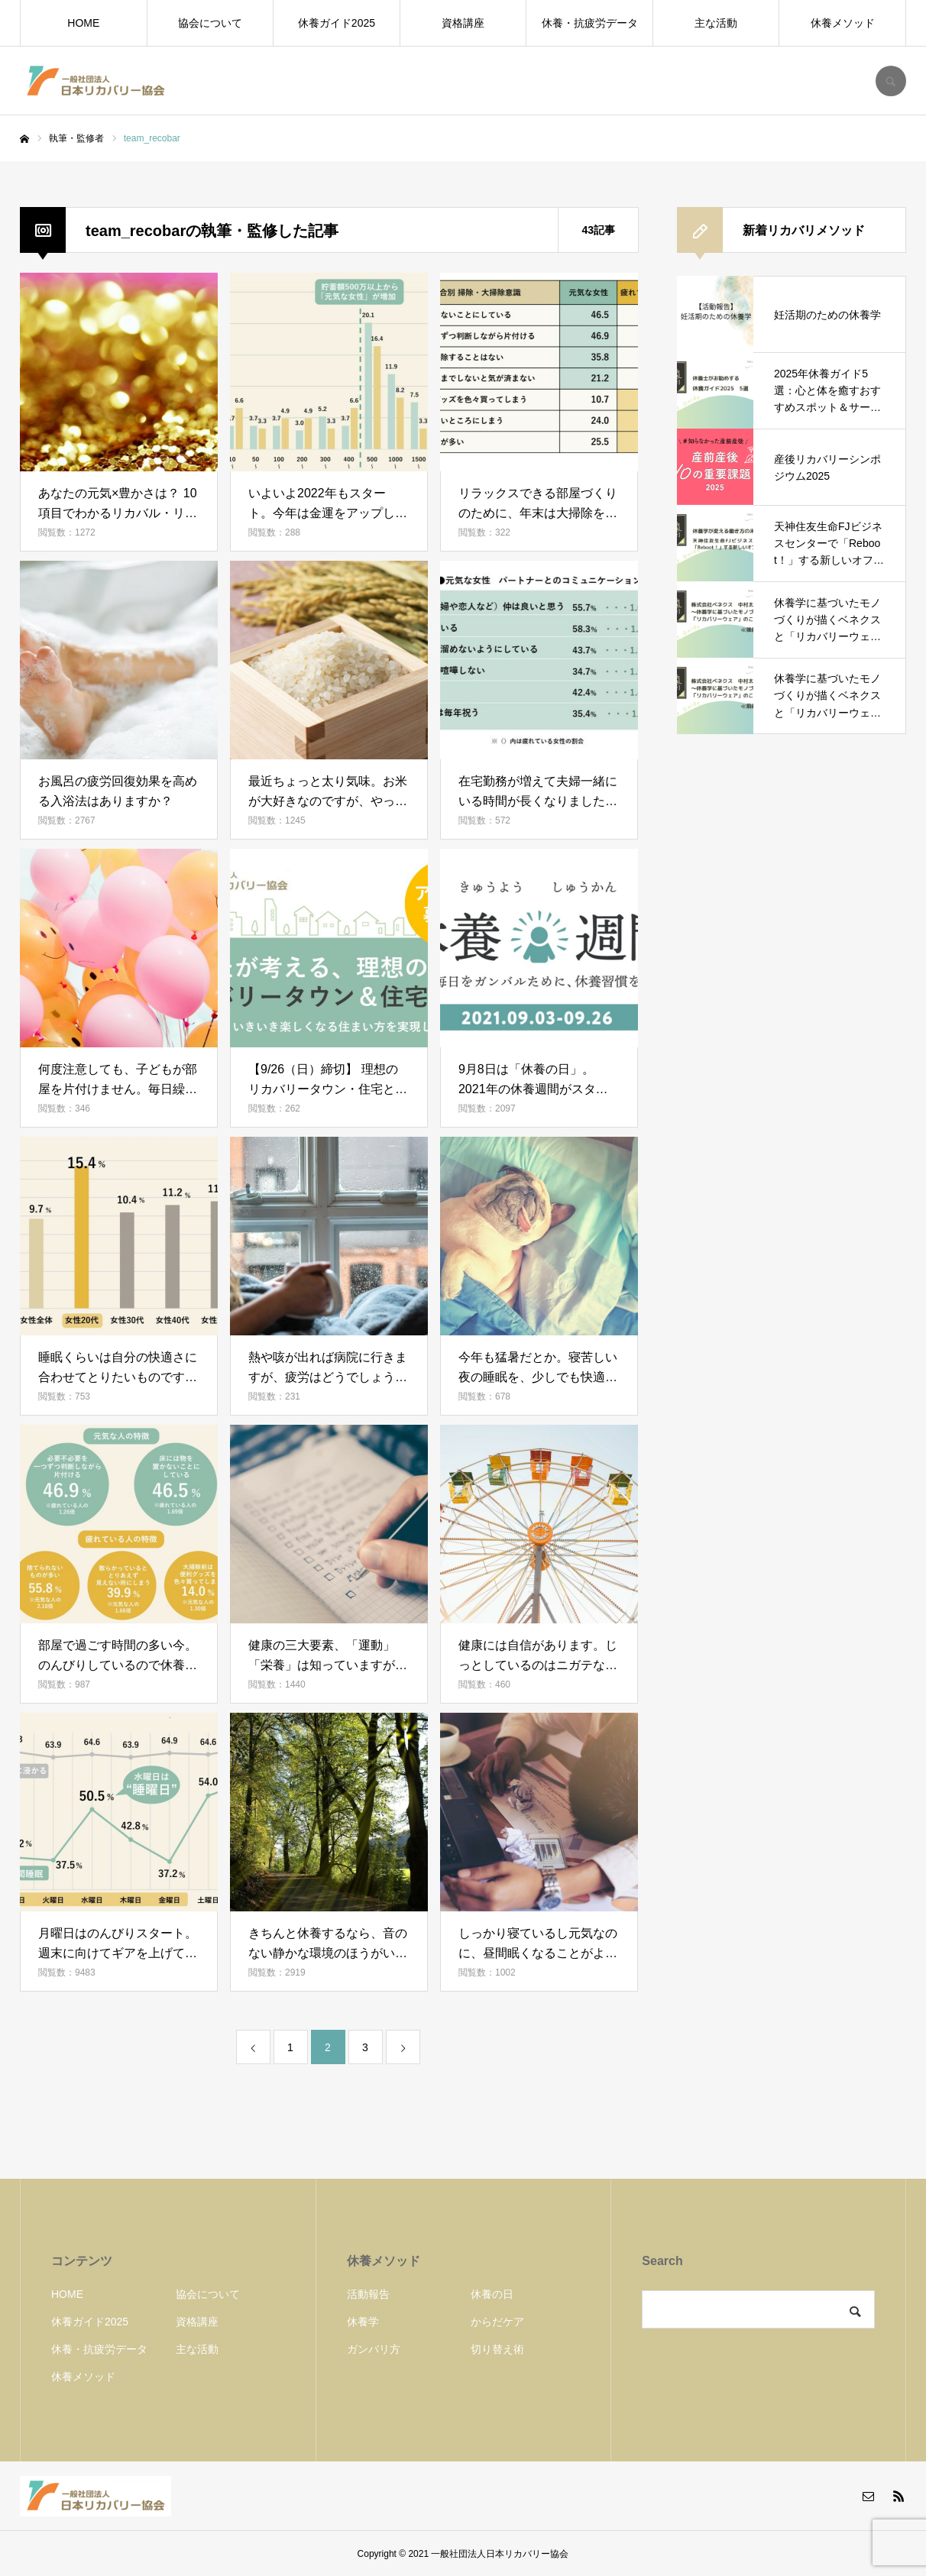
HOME (83, 23)
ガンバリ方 (373, 2349)
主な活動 (715, 23)
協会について (210, 23)
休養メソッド (843, 23)
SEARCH (891, 81)
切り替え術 (497, 2349)
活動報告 (368, 2294)
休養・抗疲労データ (590, 23)
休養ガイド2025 (336, 23)
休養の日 (492, 2294)
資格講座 (463, 23)
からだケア (497, 2321)
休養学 (363, 2321)
